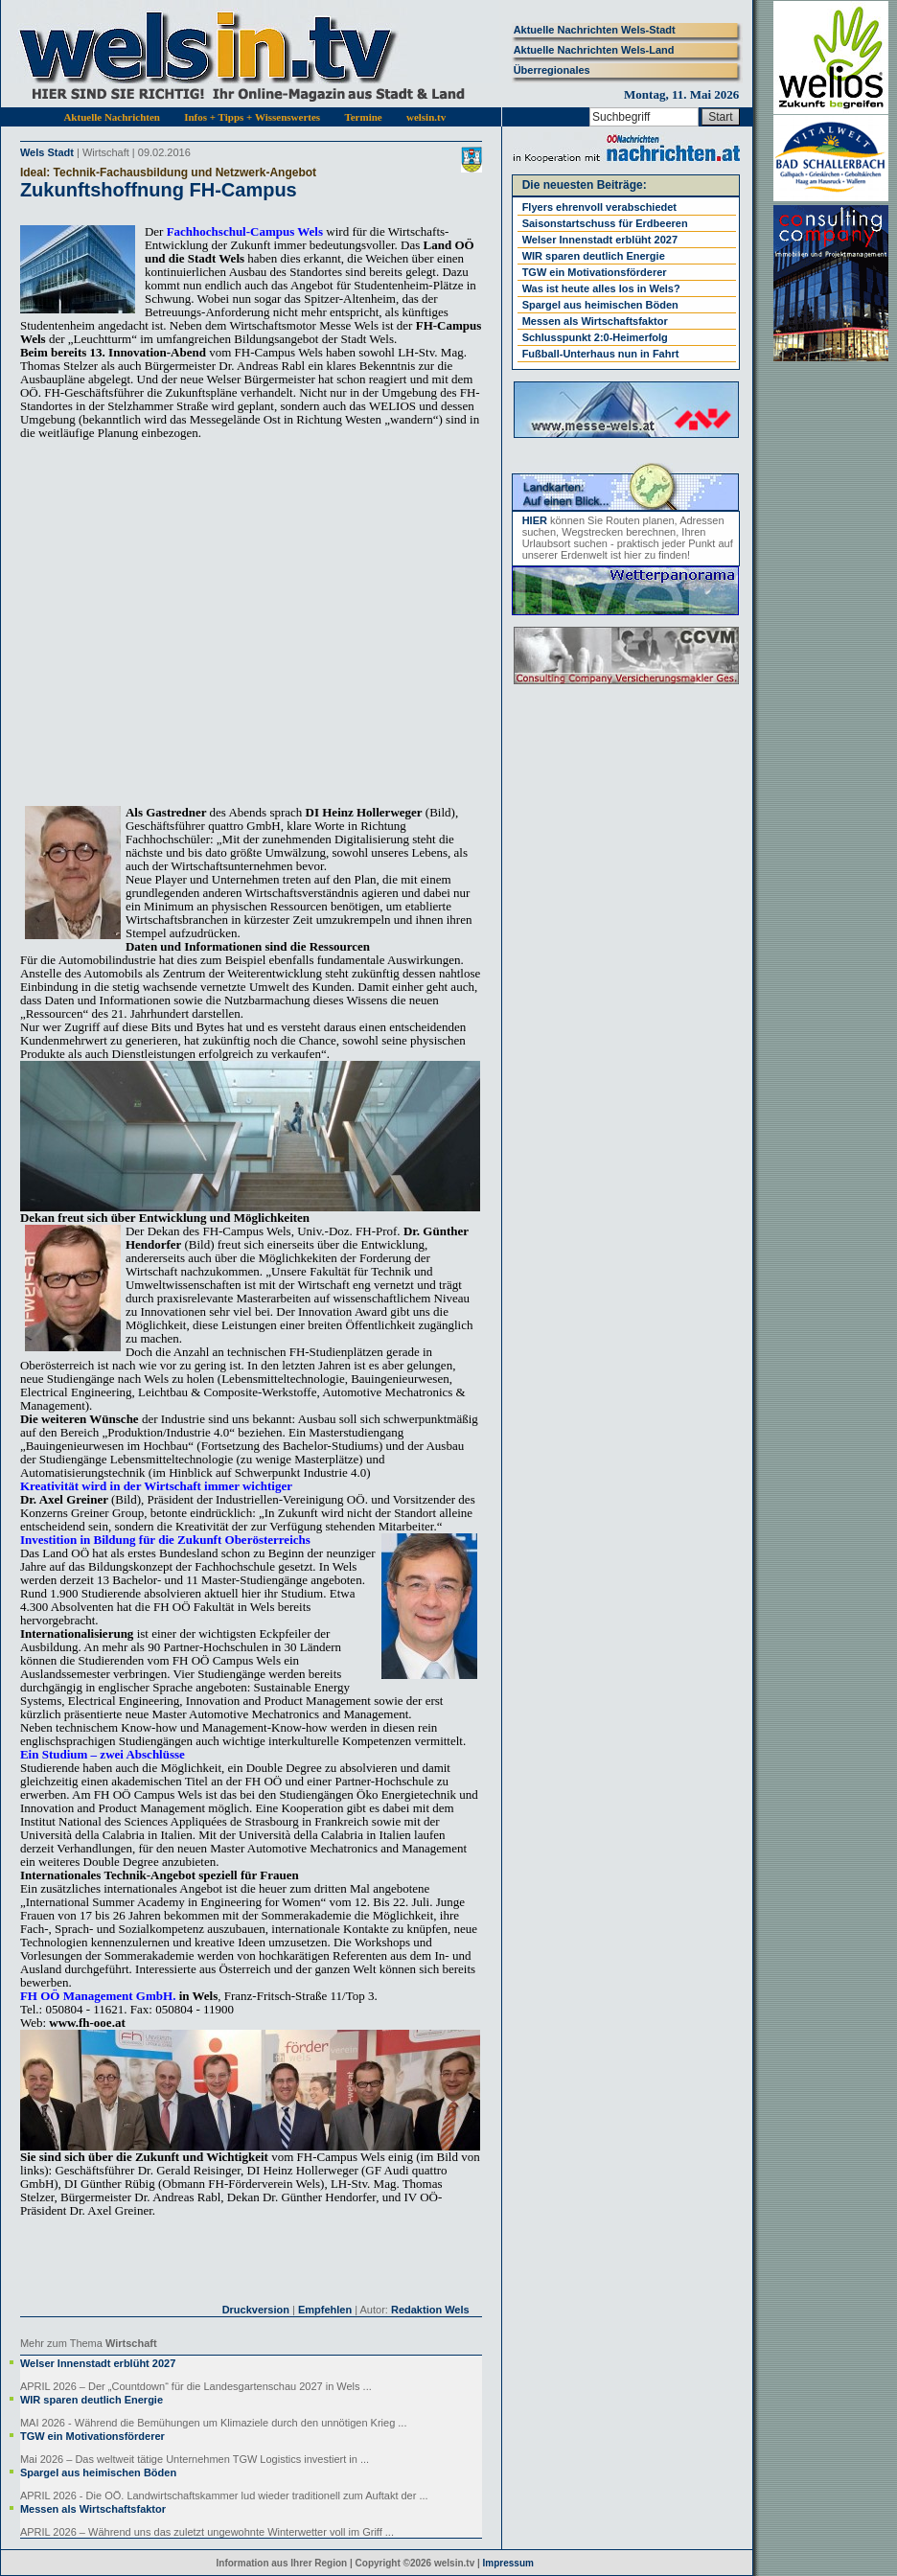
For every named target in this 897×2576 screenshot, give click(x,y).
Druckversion (255, 2309)
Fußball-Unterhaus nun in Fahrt (600, 353)
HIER (534, 520)
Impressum (508, 2563)
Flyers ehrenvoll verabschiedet (599, 207)
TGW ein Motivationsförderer (92, 2436)
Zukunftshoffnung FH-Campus (158, 189)
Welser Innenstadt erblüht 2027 (97, 2363)
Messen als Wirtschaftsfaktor (93, 2509)
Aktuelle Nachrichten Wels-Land (594, 50)
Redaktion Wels (430, 2309)
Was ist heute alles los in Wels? (601, 288)
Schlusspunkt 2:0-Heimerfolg (595, 337)
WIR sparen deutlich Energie (91, 2399)
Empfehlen (325, 2309)
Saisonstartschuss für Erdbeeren (605, 223)
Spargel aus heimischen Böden (98, 2472)
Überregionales (552, 70)
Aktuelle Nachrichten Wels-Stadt (595, 29)
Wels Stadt (47, 152)
